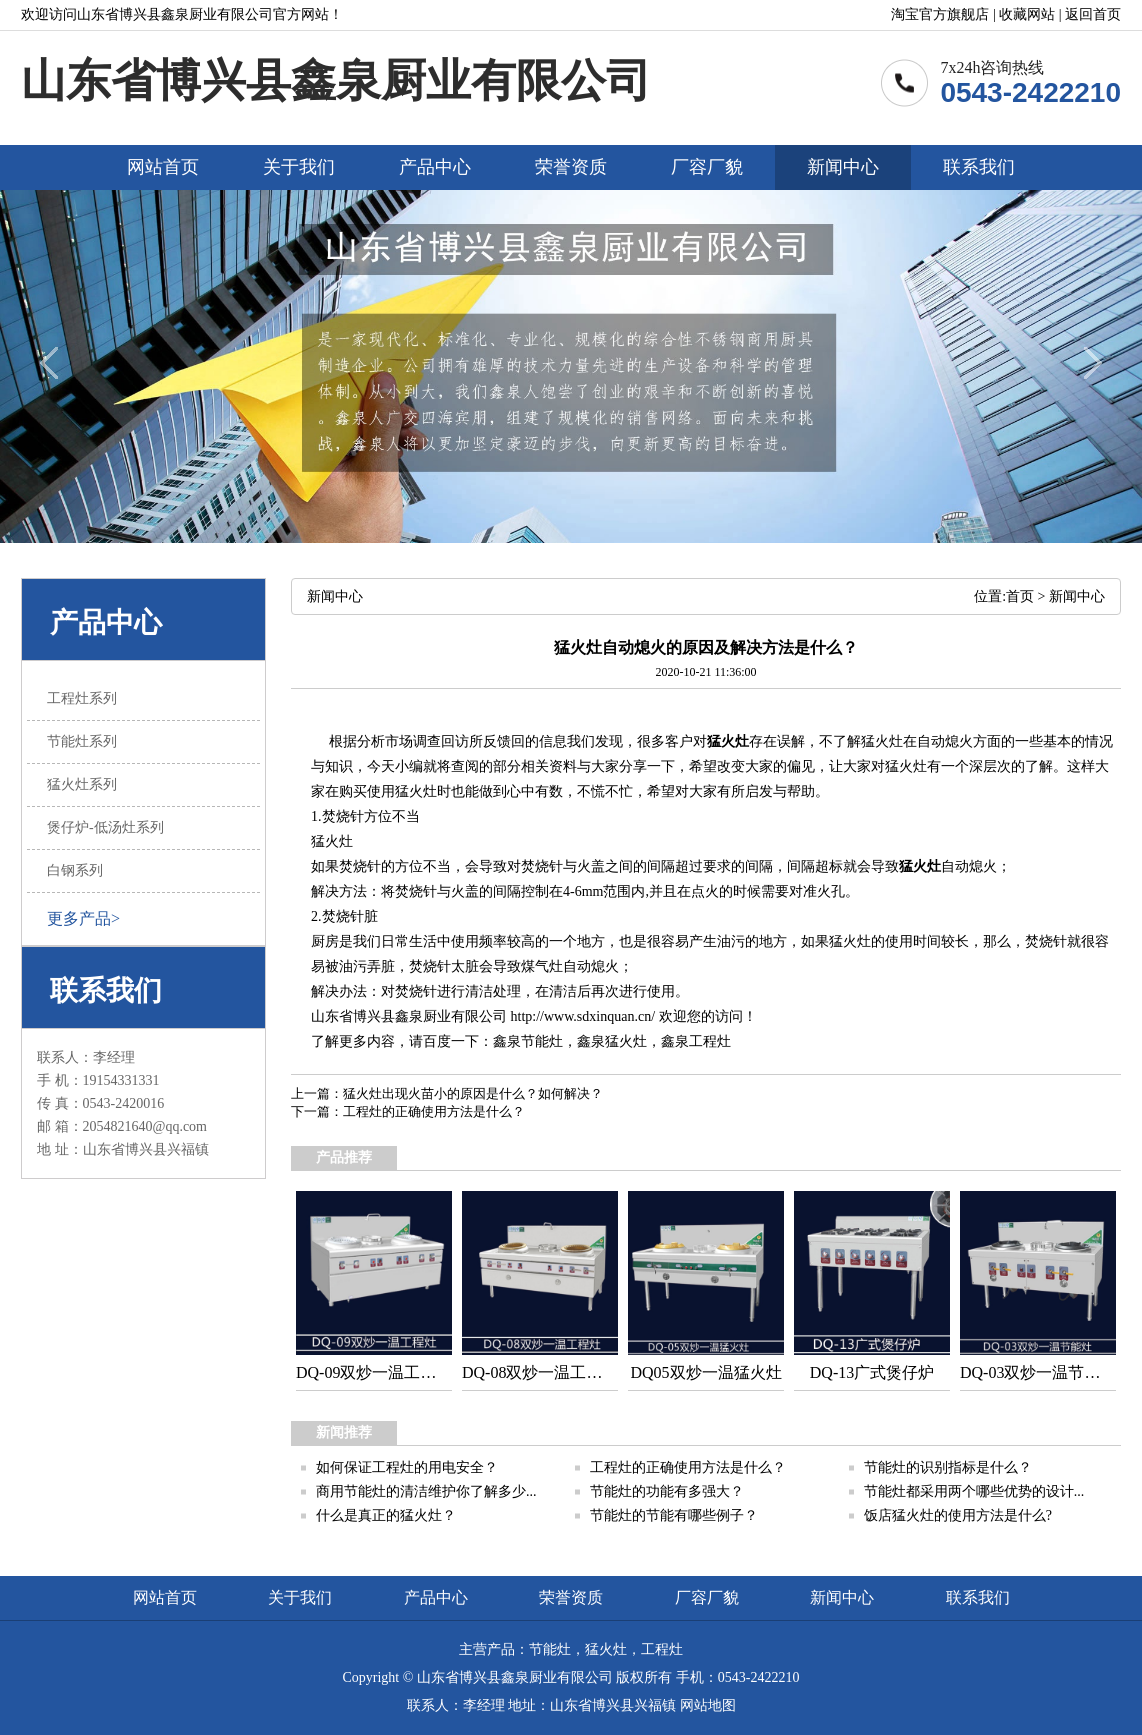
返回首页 (1093, 14)
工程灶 (710, 1041)
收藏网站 (1027, 14)
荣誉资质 (571, 167)
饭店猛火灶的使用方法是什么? (958, 1515)
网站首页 (163, 167)
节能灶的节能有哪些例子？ (674, 1515)
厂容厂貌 (707, 167)
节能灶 (542, 1041)
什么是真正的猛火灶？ (386, 1515)
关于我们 (299, 167)
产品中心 (435, 167)
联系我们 (979, 167)
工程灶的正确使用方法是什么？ (434, 1111)
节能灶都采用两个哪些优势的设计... (974, 1491)
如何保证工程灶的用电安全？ (407, 1467)
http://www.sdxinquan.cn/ (583, 1016)
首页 (1020, 596)
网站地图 (708, 1705)
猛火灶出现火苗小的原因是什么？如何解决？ (473, 1093)
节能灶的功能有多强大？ (667, 1491)
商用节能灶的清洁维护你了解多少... (426, 1491)
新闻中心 (843, 167)
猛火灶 (728, 741)
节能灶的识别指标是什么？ (948, 1467)
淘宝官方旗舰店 (940, 14)
